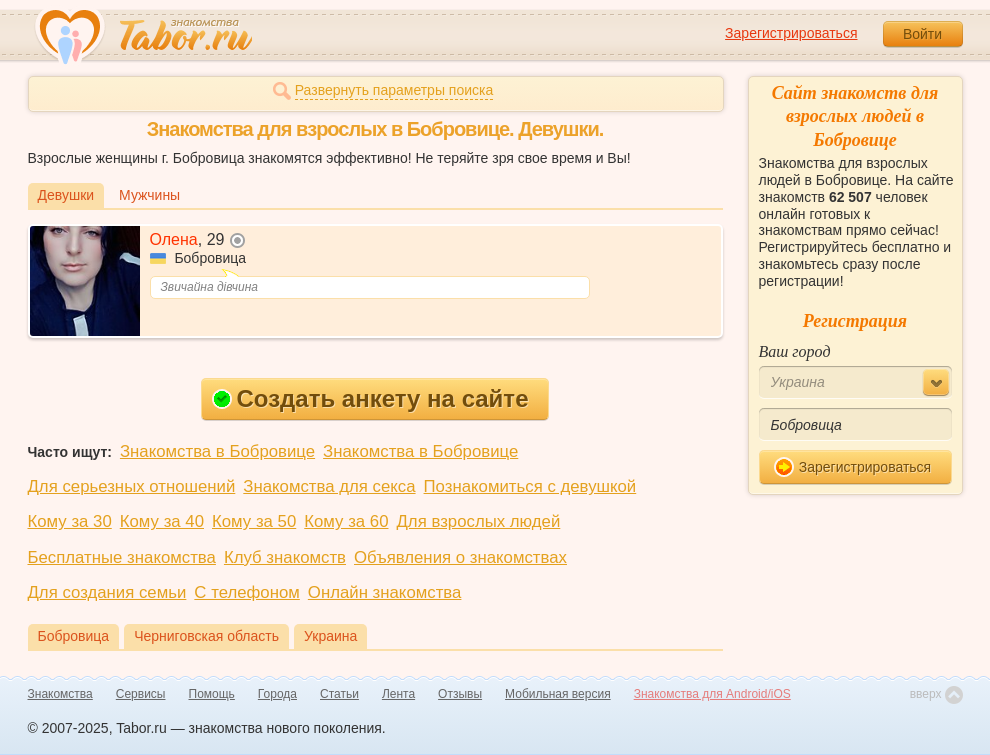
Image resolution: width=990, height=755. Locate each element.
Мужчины (149, 195)
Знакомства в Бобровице (217, 451)
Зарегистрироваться (791, 33)
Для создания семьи (107, 592)
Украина (330, 636)
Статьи (339, 694)
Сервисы (141, 694)
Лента (398, 694)
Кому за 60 (346, 521)
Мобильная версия (558, 694)
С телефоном (246, 592)
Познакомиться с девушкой (530, 486)
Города (277, 694)
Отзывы (460, 694)
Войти (922, 34)
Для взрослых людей (479, 521)
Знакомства (60, 694)
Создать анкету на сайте (370, 398)
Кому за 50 (254, 521)
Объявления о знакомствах (460, 557)
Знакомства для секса (329, 486)
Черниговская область (206, 636)
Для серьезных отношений (132, 486)
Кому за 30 (70, 521)
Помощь (212, 694)
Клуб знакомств (285, 557)
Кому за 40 (162, 521)
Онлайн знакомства (385, 592)
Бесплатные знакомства (122, 557)
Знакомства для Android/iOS (712, 694)
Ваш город (795, 351)
